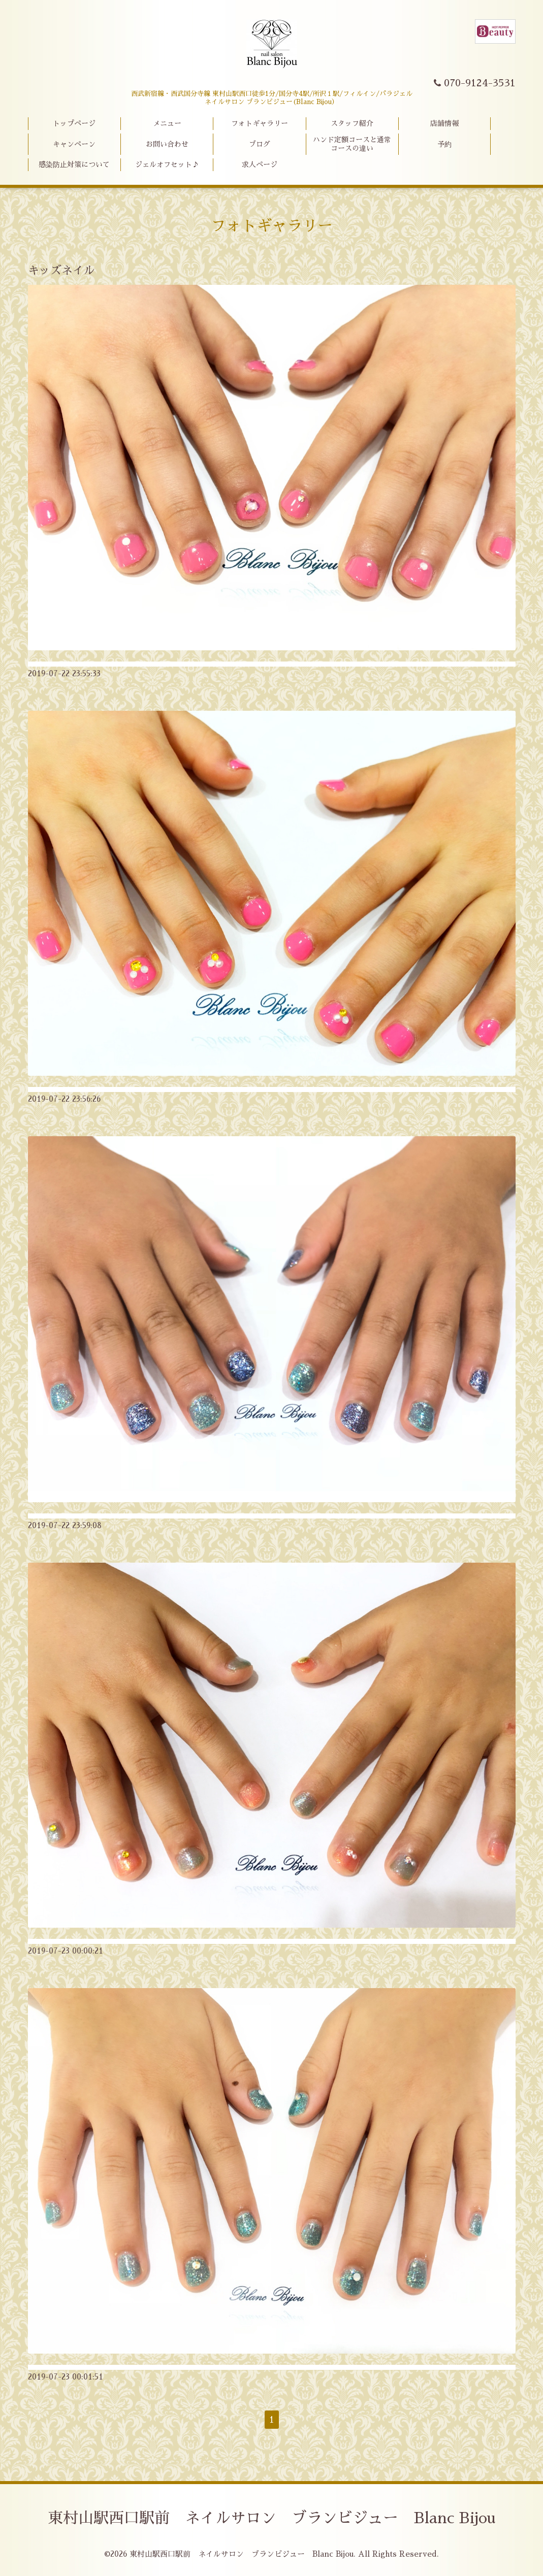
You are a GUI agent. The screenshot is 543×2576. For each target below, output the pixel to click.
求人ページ (259, 164)
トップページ (74, 123)
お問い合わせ (167, 144)
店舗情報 (444, 123)
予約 (444, 144)
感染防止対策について (74, 164)
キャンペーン (74, 144)
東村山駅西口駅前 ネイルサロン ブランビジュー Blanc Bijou (271, 2518)
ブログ (259, 144)
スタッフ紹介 (352, 123)
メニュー (167, 123)
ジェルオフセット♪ (167, 164)
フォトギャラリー (259, 123)
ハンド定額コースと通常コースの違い (352, 144)
